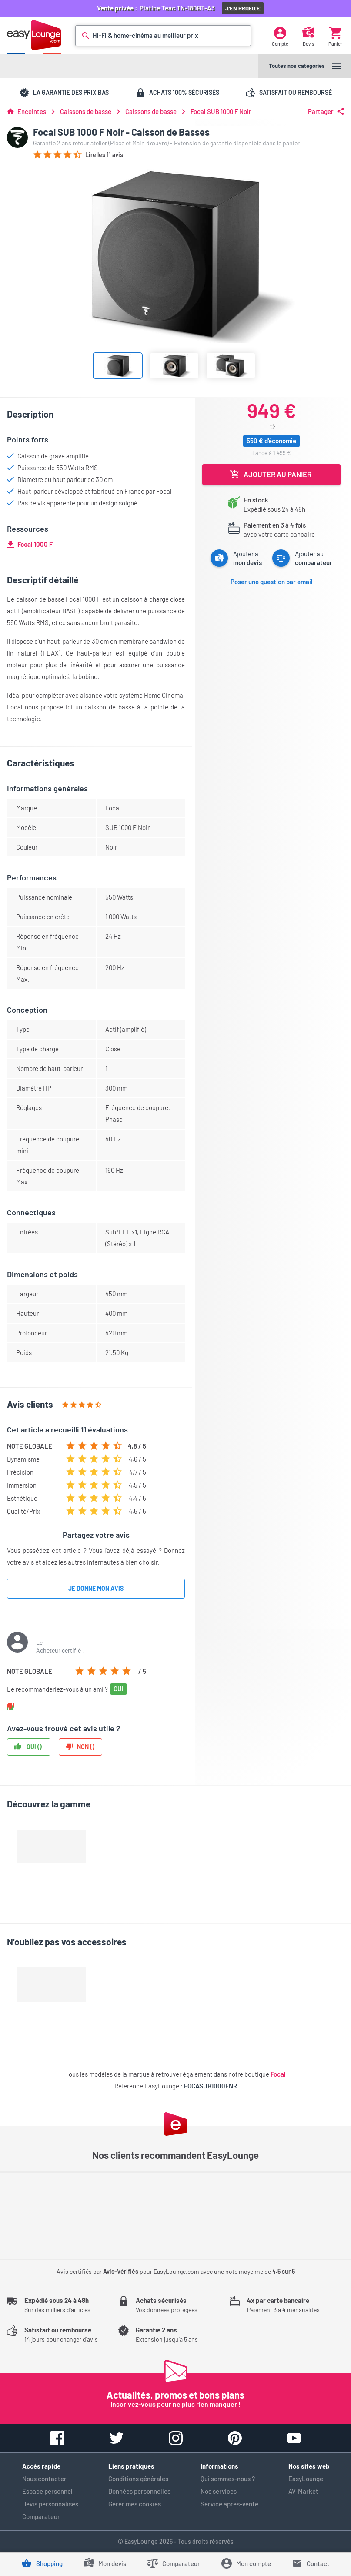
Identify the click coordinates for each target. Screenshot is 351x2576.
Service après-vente (229, 2504)
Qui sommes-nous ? (228, 2478)
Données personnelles (139, 2491)
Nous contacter (44, 2478)
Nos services (219, 2491)
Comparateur (41, 2516)
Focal (278, 2074)
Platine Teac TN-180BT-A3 (178, 8)
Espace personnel (47, 2491)
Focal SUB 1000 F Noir (221, 111)
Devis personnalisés (50, 2504)
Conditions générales (138, 2478)
